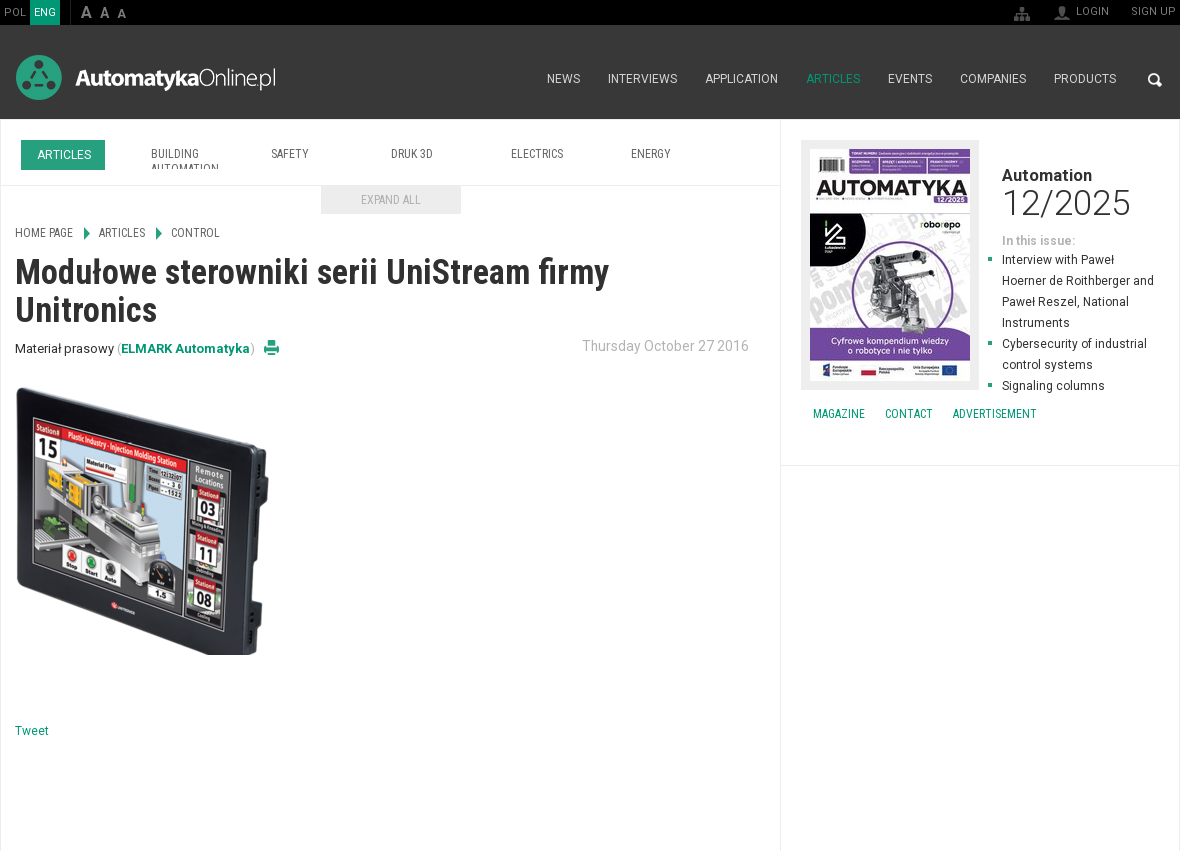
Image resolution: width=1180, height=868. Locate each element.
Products (1085, 80)
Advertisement (995, 414)
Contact (909, 414)
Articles (833, 80)
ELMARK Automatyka (185, 348)
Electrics (537, 154)
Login (1092, 11)
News (563, 80)
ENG (45, 12)
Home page (511, 80)
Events (910, 80)
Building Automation (185, 161)
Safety (290, 154)
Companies (993, 80)
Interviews (642, 80)
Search (1155, 80)
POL (15, 12)
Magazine (839, 414)
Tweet (32, 731)
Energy (651, 154)
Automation (980, 192)
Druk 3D (412, 154)
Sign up (1153, 11)
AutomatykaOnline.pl (145, 77)
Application (741, 80)
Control (195, 233)
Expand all (391, 200)
